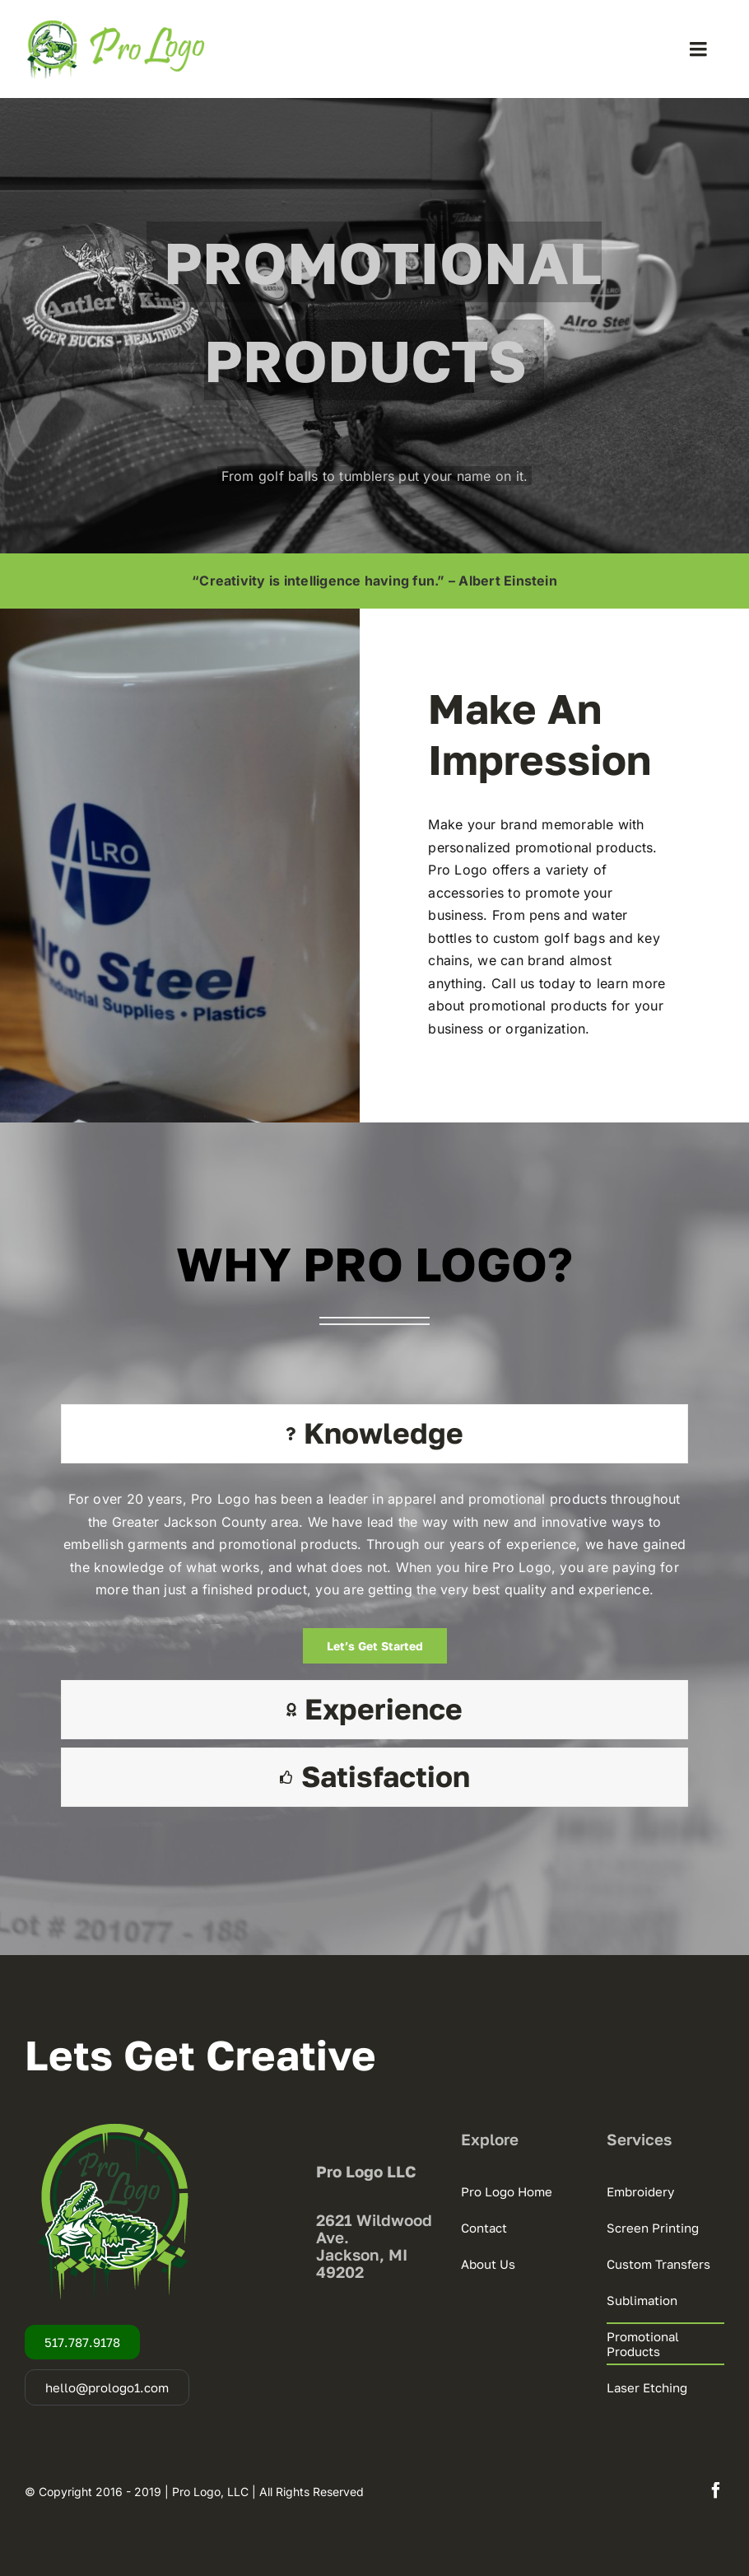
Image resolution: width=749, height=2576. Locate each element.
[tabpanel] (374, 1576)
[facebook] (716, 2490)
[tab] (374, 1433)
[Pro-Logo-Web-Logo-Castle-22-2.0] (115, 24)
